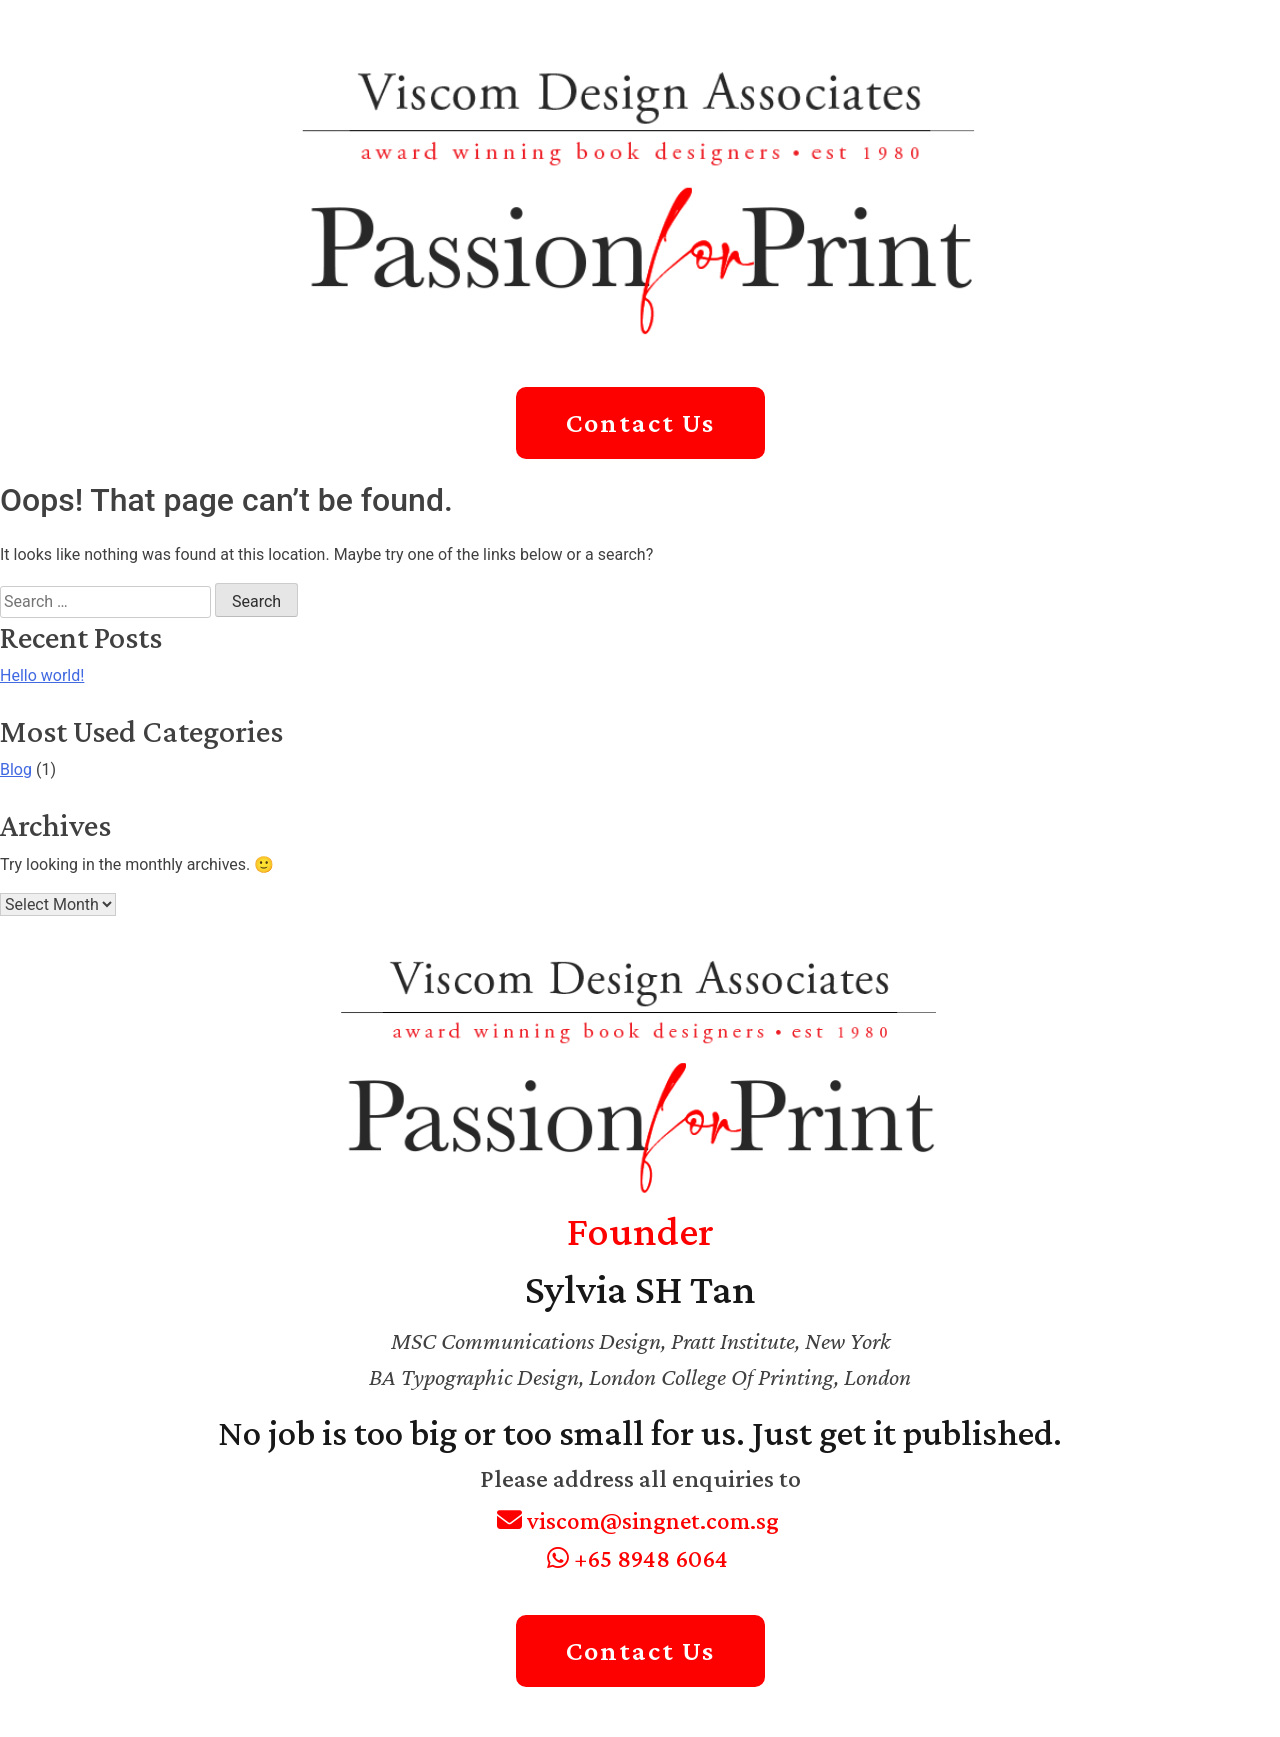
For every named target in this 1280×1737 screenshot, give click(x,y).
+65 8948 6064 (637, 1558)
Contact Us (640, 422)
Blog (16, 769)
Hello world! (42, 675)
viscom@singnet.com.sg (638, 1520)
